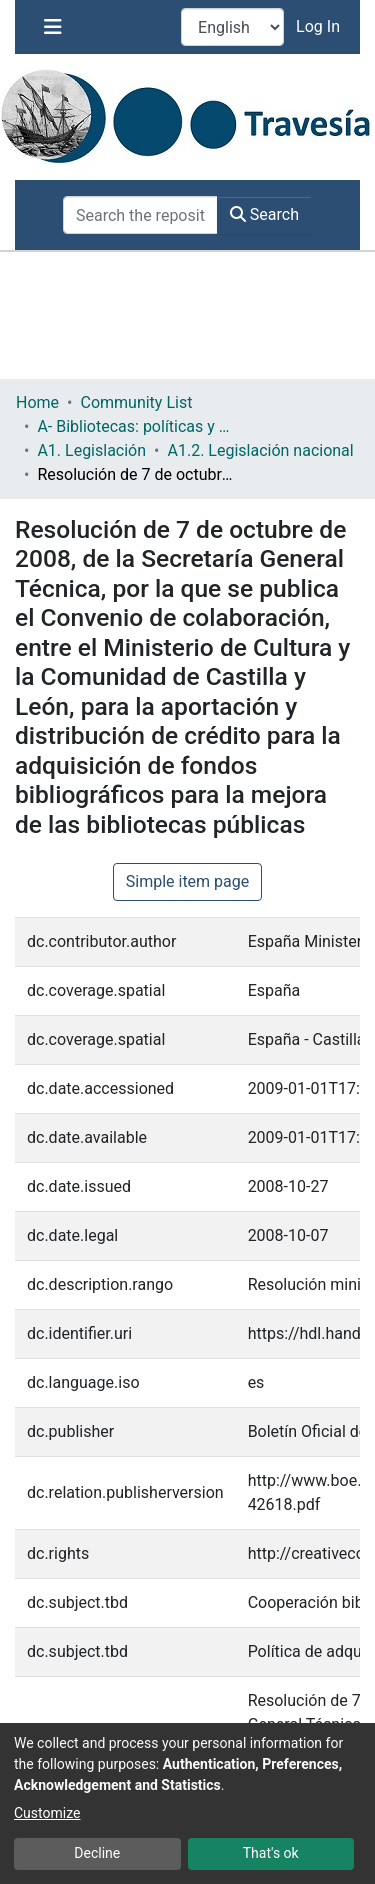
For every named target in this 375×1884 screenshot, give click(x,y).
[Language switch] (232, 27)
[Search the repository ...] (140, 215)
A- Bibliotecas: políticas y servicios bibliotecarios (137, 426)
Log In (320, 26)
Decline (97, 1853)
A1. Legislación (91, 450)
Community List (136, 402)
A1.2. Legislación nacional (260, 450)
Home (37, 402)
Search (264, 214)
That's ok (271, 1853)
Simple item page (188, 881)
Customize (47, 1813)
